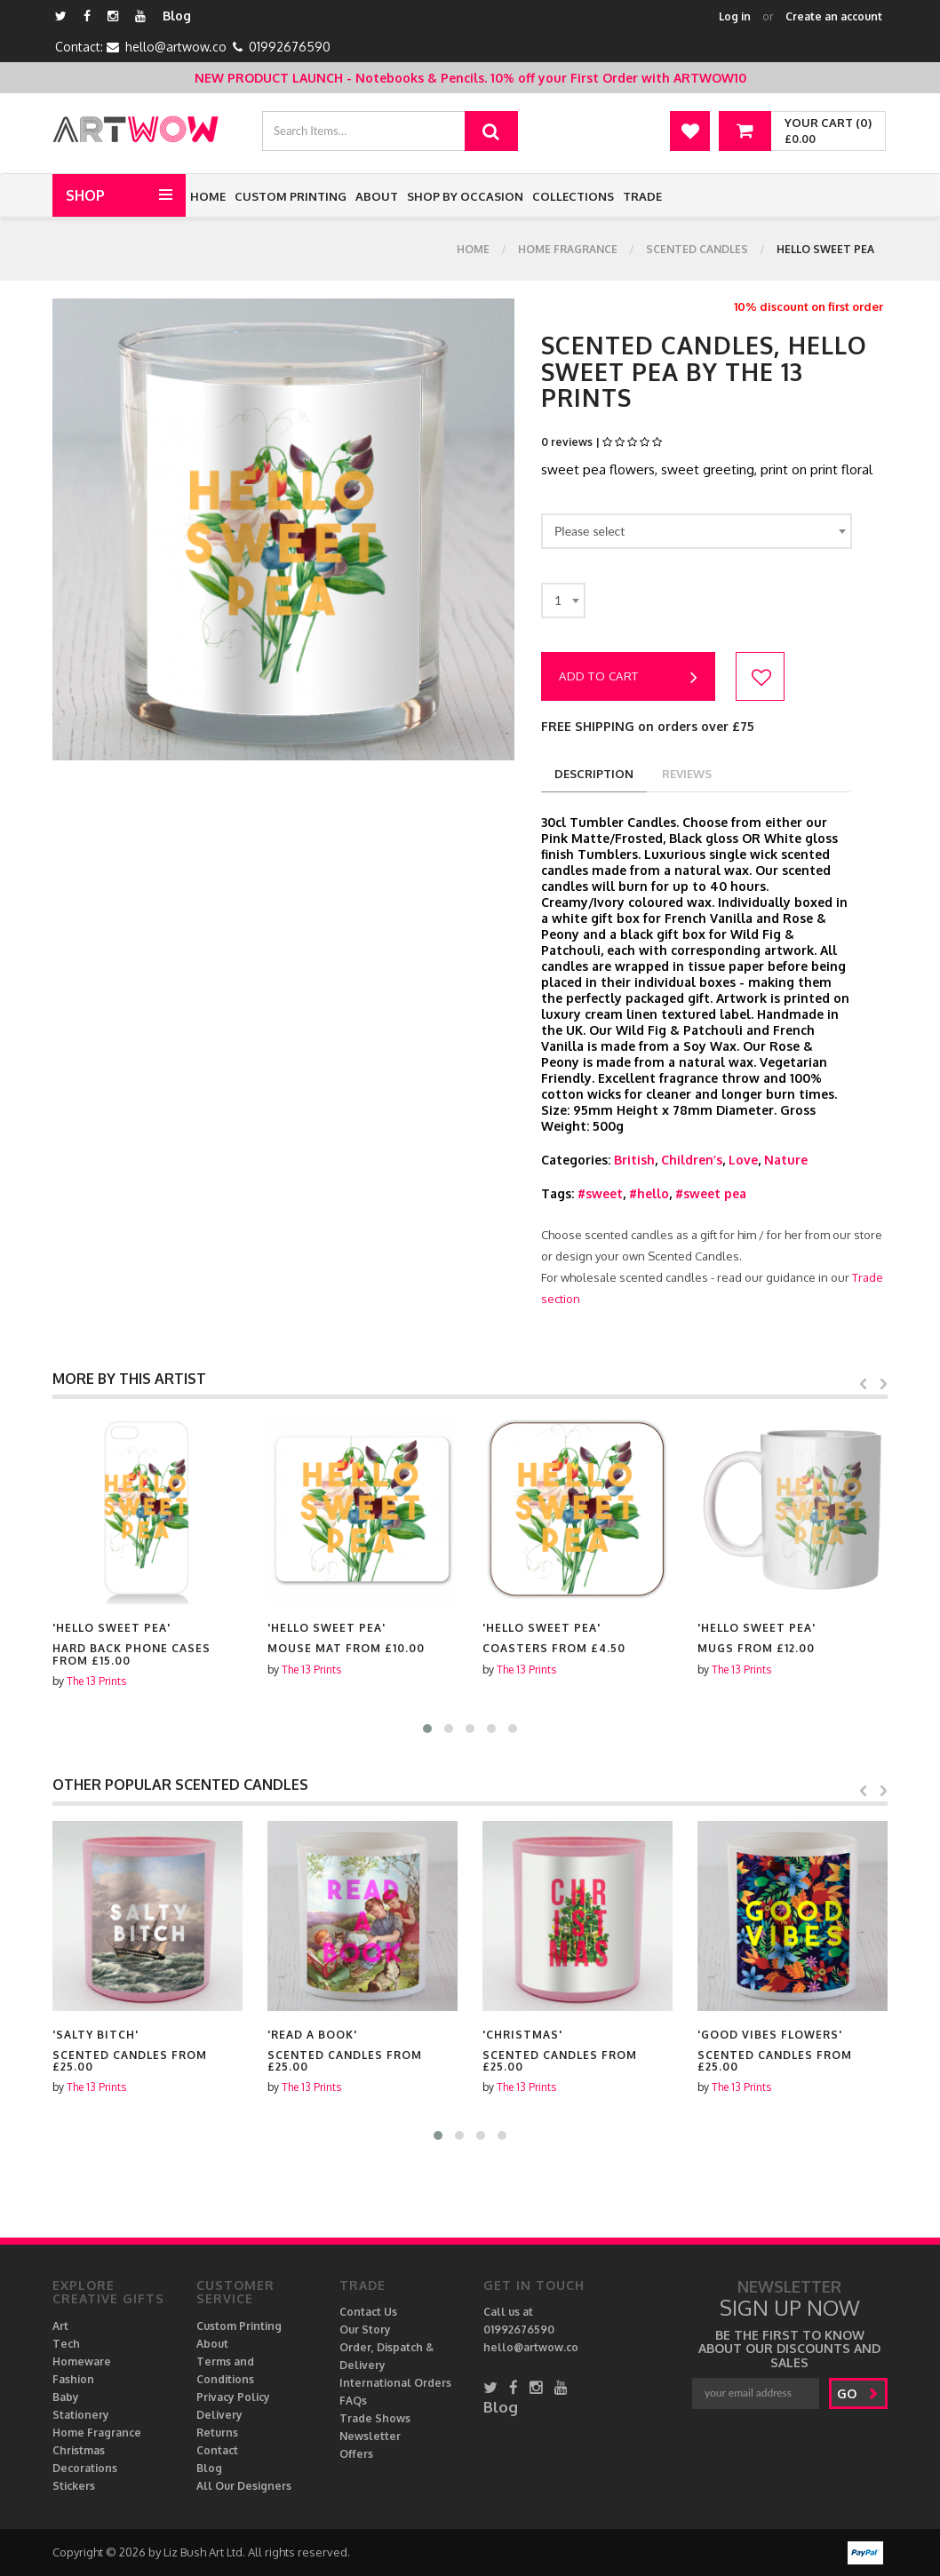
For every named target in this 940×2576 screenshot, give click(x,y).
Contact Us (368, 2311)
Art (60, 2326)
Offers (356, 2454)
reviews (687, 774)
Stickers (73, 2486)
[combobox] (696, 531)
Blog (177, 15)
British (634, 1159)
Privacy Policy (233, 2397)
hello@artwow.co (176, 46)
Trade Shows (374, 2418)
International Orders (395, 2382)
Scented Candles (697, 249)
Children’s (691, 1159)
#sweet (600, 1193)
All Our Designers (243, 2486)
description (593, 774)
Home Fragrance (567, 249)
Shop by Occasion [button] (465, 196)
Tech (66, 2343)
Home (208, 196)
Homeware (81, 2361)
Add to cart (628, 678)
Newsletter (370, 2436)
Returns (217, 2432)
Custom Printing (291, 196)
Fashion (73, 2379)
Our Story (365, 2329)
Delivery (219, 2414)
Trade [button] (642, 196)
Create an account (833, 16)
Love (743, 1159)
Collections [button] (573, 196)
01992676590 (290, 46)
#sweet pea (710, 1193)
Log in (735, 16)
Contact (217, 2450)
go (858, 2393)
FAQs (353, 2400)
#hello (649, 1193)
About (376, 196)
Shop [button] (85, 195)
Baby (65, 2397)
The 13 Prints (96, 1669)
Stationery (80, 2414)
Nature (786, 1159)
